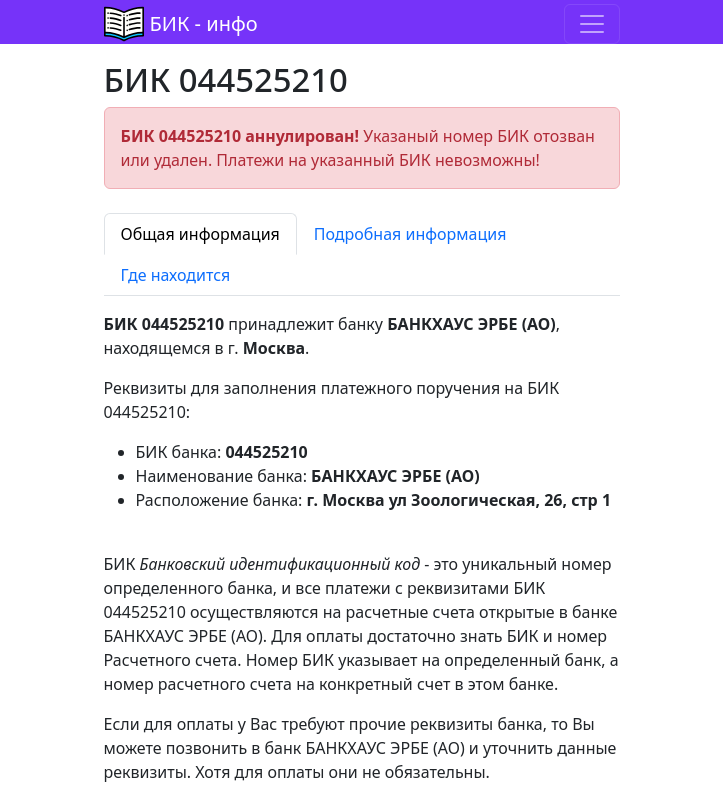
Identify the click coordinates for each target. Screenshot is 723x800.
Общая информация (200, 234)
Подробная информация (410, 234)
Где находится (176, 275)
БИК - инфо (204, 23)
